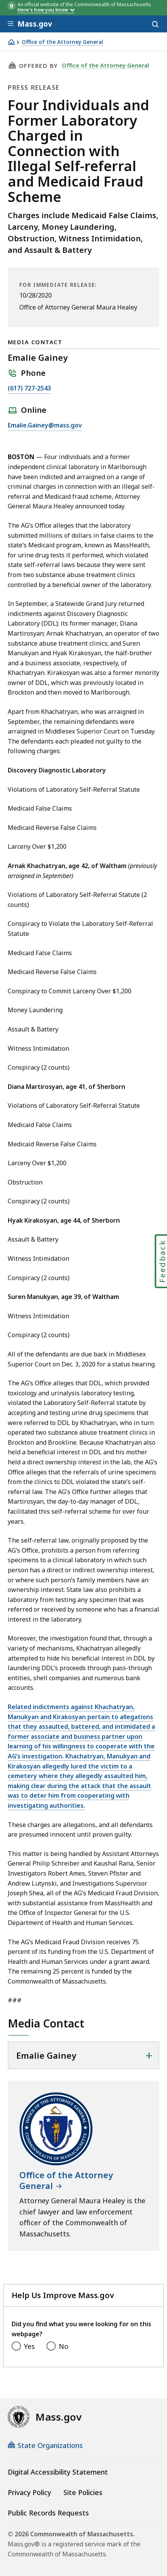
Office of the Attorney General (62, 42)
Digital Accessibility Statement (58, 2472)
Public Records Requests (48, 2512)
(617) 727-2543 (29, 388)
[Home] (11, 42)
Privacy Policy (29, 2492)
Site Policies (82, 2492)
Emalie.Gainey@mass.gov (45, 425)
